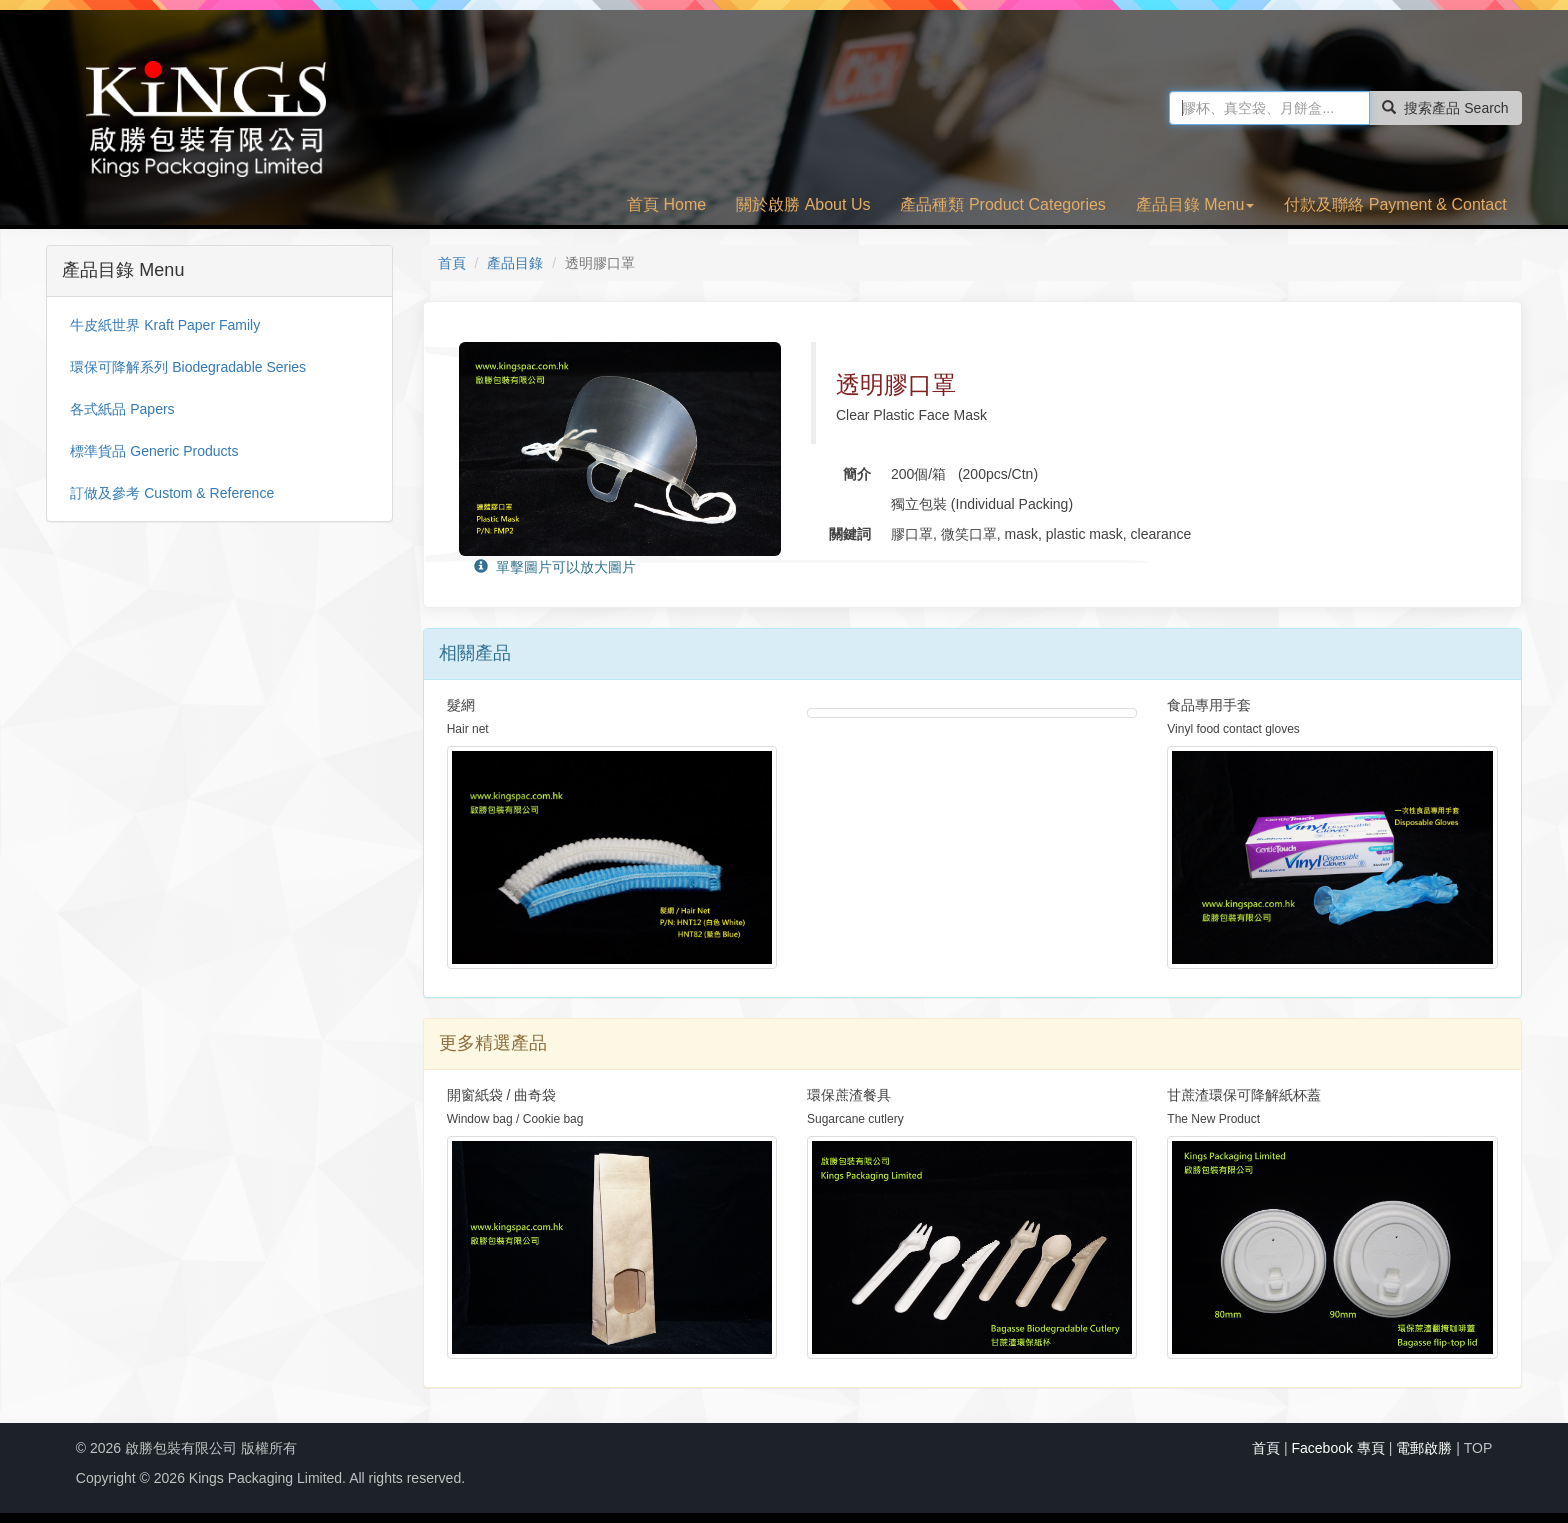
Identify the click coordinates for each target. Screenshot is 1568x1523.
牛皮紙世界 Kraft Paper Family (165, 325)
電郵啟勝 (1424, 1448)
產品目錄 (515, 263)
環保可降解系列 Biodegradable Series (188, 367)
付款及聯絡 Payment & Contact (1395, 204)
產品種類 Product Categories (1002, 204)
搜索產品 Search (1445, 108)
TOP (1478, 1448)
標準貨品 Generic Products (154, 451)
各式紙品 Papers (122, 409)
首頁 (452, 263)
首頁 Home (666, 204)
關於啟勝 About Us (803, 204)
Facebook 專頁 (1337, 1448)
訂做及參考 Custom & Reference (172, 493)
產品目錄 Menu (1195, 204)
